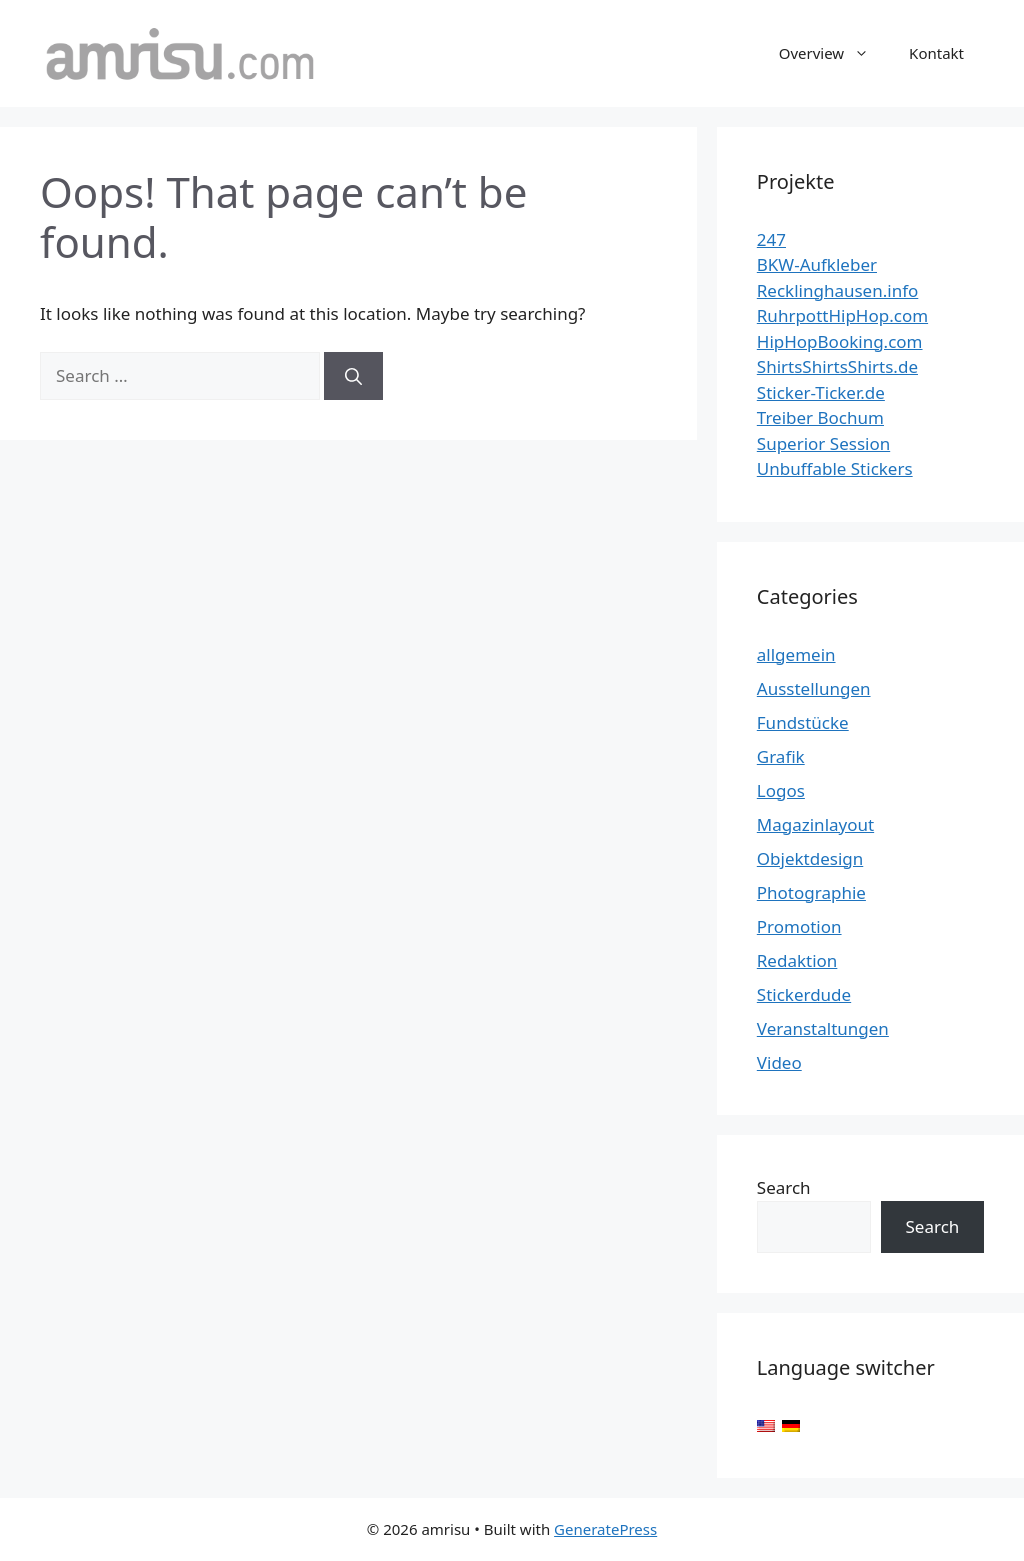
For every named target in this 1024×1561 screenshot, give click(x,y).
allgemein (796, 654)
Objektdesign (810, 858)
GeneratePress (605, 1529)
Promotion (799, 926)
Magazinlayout (815, 824)
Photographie (811, 892)
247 (771, 239)
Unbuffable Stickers (835, 468)
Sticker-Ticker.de (821, 392)
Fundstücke (803, 722)
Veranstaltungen (823, 1028)
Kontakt (936, 53)
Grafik (781, 756)
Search (784, 1187)
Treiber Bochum (820, 417)
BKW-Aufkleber (817, 264)
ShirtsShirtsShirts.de (837, 366)
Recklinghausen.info (838, 290)
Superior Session (823, 443)
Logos (781, 790)
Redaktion (797, 960)
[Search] (353, 376)
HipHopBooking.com (840, 341)
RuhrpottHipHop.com (842, 315)
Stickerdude (804, 994)
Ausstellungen (814, 688)
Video (779, 1062)
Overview (834, 53)
